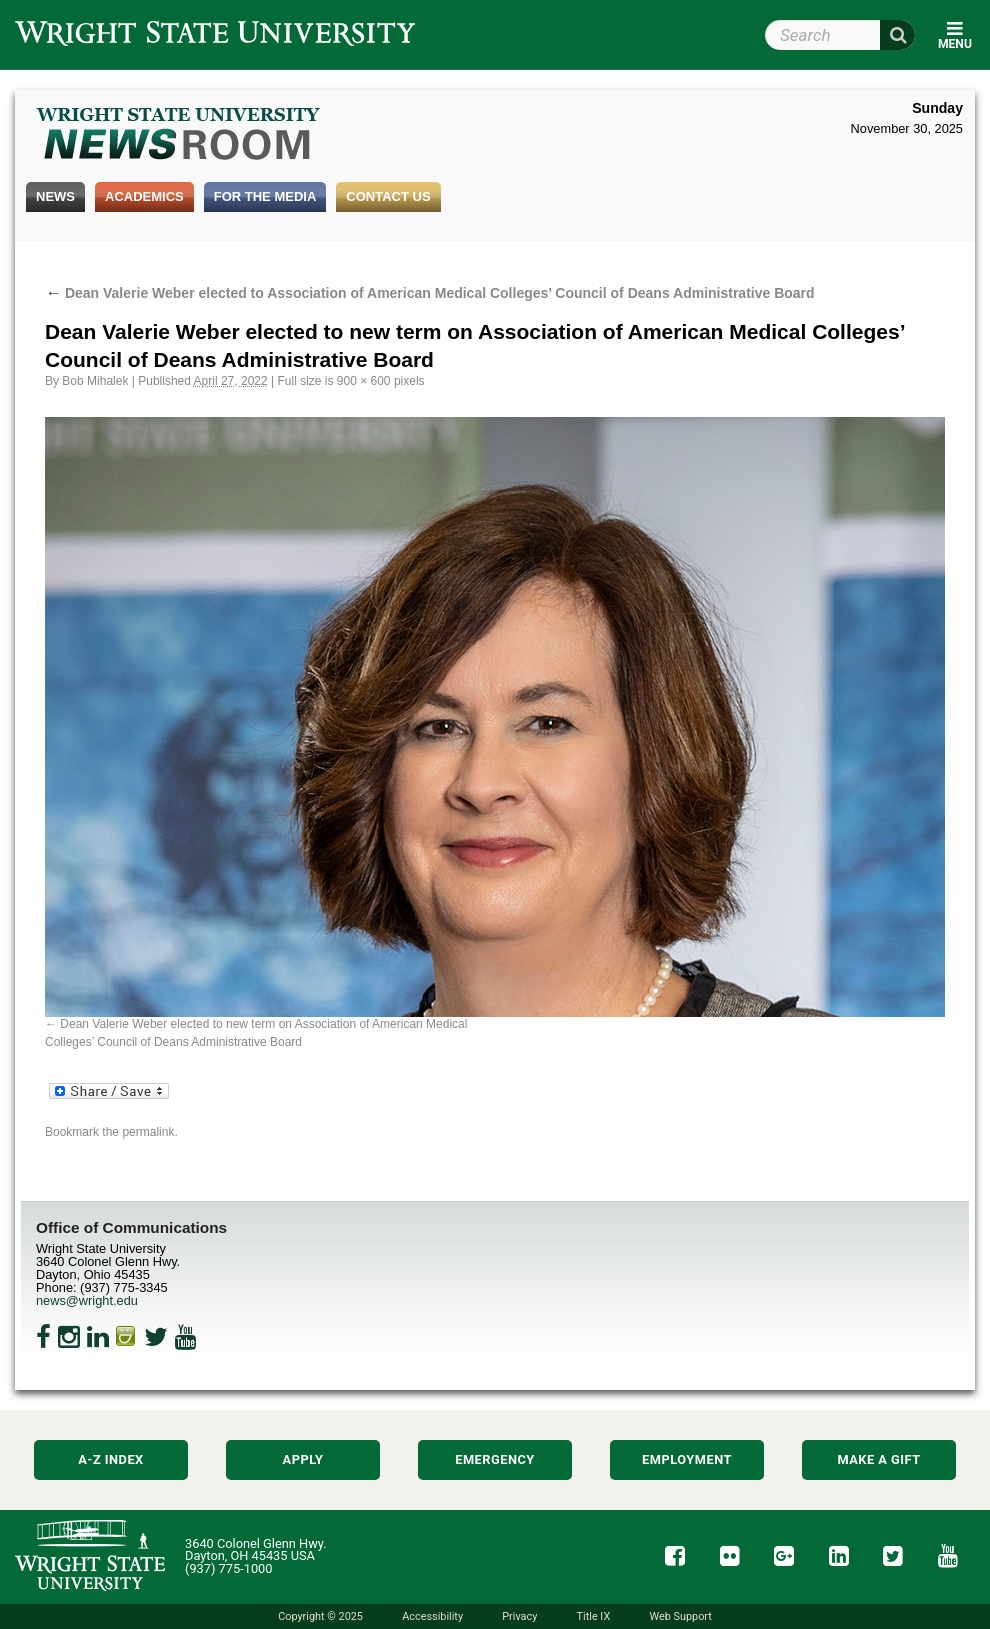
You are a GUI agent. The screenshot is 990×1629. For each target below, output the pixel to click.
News (55, 196)
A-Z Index (111, 1459)
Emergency (495, 1459)
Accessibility (432, 1616)
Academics (144, 196)
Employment (687, 1459)
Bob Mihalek (95, 381)
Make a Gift (878, 1459)
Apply (303, 1459)
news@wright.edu (87, 1300)
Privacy (519, 1616)
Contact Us (388, 196)
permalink (148, 1132)
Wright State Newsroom (179, 136)
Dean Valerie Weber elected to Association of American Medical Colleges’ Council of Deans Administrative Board (430, 293)
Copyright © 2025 (320, 1616)
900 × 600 (364, 381)
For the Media (265, 196)
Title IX (594, 1616)
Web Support (680, 1616)
